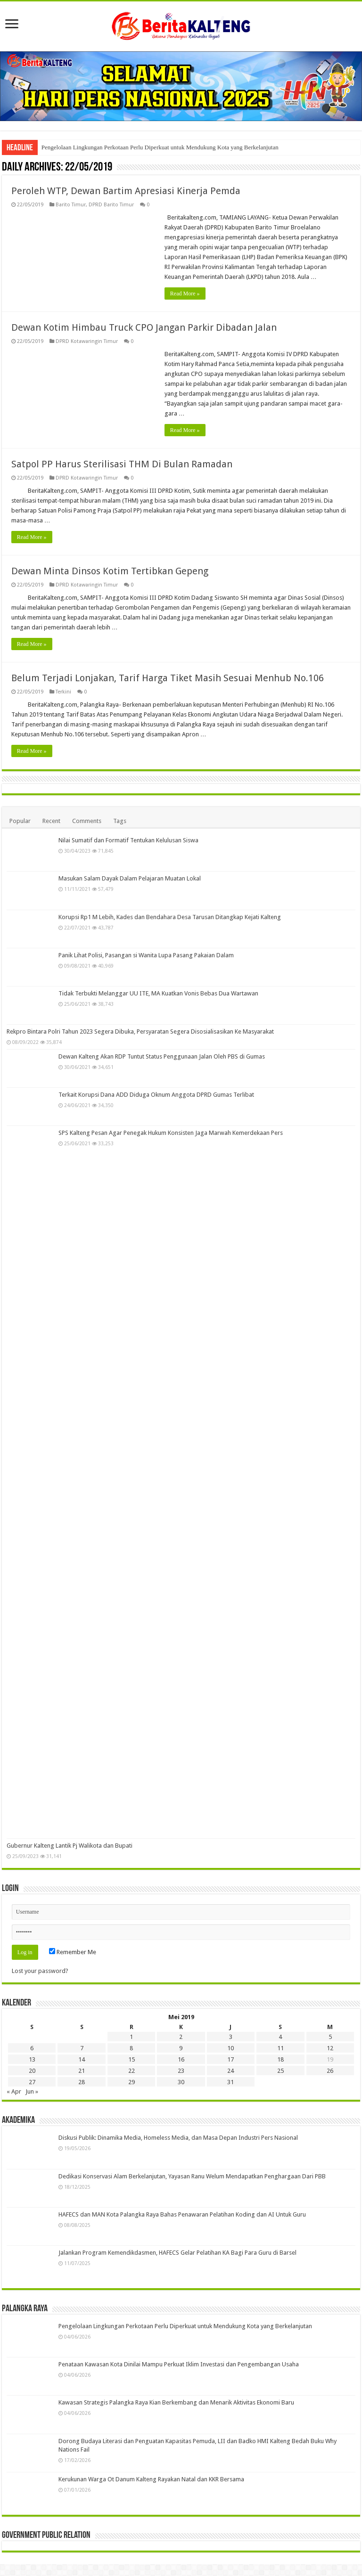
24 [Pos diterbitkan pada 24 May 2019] (230, 2070)
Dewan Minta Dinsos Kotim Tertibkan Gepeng (109, 571)
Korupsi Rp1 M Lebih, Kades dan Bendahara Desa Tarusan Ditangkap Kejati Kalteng (169, 917)
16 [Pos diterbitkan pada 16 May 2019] (181, 2059)
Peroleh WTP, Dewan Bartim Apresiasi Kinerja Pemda (125, 190)
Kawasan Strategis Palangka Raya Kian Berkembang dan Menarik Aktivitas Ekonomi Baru (176, 2402)
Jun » (31, 2091)
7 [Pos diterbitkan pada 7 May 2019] (81, 2048)
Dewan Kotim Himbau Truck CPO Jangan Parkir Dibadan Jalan (144, 327)
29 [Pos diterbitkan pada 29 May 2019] (131, 2082)
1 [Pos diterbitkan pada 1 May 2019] (131, 2036)
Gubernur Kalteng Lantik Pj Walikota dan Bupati (69, 1845)
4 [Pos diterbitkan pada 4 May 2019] (280, 2036)
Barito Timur (71, 205)
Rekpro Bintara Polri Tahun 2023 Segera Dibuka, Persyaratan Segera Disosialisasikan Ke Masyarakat (140, 1031)
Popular (20, 820)
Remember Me (72, 1952)
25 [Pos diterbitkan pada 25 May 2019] (280, 2070)
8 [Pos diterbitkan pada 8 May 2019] (131, 2048)
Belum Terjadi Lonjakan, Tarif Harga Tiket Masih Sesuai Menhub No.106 (167, 678)
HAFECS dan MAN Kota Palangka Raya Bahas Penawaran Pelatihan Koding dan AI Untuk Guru (182, 2214)
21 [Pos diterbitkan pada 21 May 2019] (81, 2070)
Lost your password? (40, 1970)
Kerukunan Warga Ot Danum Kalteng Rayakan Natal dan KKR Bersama (151, 2479)
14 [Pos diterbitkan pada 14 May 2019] (81, 2059)
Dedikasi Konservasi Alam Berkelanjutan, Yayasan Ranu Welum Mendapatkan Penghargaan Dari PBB (192, 2176)
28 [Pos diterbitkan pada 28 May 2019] (81, 2082)
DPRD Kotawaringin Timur (87, 341)
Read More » (185, 293)
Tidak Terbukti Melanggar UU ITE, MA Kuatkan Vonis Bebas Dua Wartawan (158, 993)
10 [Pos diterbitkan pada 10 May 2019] (230, 2048)
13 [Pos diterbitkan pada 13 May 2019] (32, 2059)
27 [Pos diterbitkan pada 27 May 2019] (32, 2082)
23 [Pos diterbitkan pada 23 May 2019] (181, 2070)
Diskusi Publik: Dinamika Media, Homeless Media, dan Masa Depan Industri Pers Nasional (178, 2137)
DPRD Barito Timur (111, 205)
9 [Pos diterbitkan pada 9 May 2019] (180, 2048)
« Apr (14, 2091)
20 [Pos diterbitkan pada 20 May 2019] (32, 2070)
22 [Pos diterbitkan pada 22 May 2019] (131, 2070)
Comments (86, 820)
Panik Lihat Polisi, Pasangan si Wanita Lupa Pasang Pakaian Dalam (146, 955)
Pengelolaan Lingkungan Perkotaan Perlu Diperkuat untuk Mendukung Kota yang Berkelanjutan (160, 147)
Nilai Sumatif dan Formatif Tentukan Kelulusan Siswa (128, 840)
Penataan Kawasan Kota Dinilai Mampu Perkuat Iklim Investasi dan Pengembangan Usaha (178, 2364)
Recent (51, 820)
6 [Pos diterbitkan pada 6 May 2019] (31, 2048)
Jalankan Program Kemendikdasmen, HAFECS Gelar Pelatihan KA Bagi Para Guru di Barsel (177, 2252)
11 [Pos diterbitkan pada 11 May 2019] (280, 2048)
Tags (119, 820)
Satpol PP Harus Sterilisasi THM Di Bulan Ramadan (121, 464)
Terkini (63, 692)
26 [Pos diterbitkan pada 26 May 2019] (330, 2070)
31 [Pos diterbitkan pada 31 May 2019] (230, 2082)
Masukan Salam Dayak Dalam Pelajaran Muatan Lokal (129, 878)
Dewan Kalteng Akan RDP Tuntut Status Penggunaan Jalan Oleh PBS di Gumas (161, 1056)
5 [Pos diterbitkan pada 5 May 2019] (330, 2036)
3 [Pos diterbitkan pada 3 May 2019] (230, 2036)
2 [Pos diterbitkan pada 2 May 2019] (180, 2036)
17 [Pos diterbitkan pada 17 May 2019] (230, 2059)
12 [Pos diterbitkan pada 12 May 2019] (330, 2048)
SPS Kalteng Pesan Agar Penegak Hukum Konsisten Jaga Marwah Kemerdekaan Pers (170, 1132)
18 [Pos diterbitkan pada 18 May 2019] (280, 2059)
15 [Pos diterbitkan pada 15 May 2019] (131, 2059)
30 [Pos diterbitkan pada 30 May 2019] (181, 2082)
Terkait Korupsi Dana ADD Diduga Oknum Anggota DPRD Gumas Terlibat (156, 1094)
